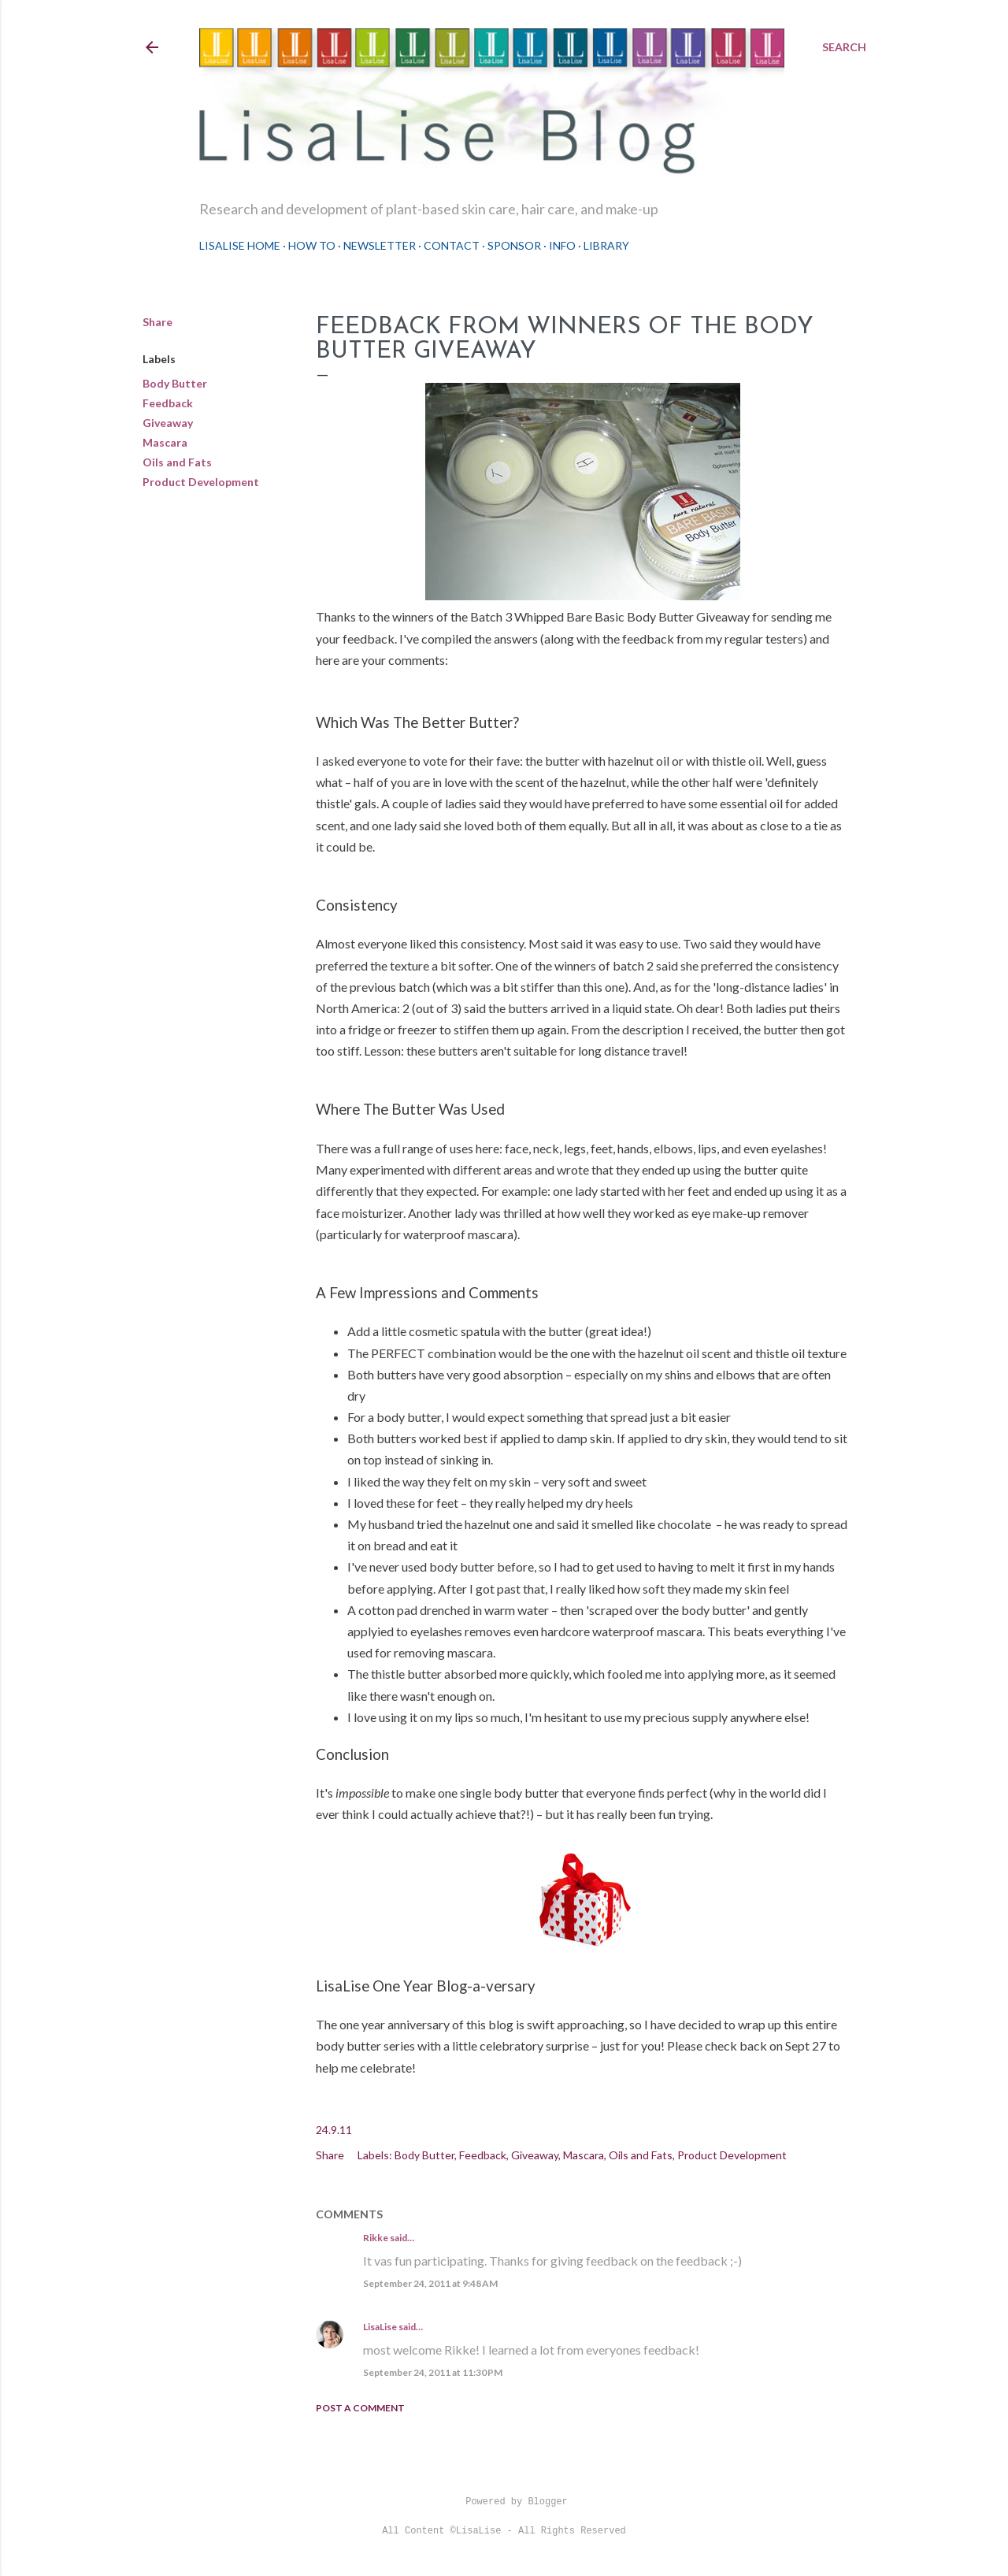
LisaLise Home (239, 245)
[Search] (844, 47)
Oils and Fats (177, 462)
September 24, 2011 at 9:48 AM (430, 2283)
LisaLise (380, 2327)
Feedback (168, 403)
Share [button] (157, 321)
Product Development (201, 481)
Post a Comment (360, 2408)
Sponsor (514, 245)
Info (562, 245)
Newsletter (379, 245)
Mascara (165, 442)
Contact (452, 245)
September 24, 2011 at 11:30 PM (432, 2372)
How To (311, 245)
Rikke (375, 2238)
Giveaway (168, 422)
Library (606, 245)
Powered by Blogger (504, 2501)
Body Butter (175, 383)
